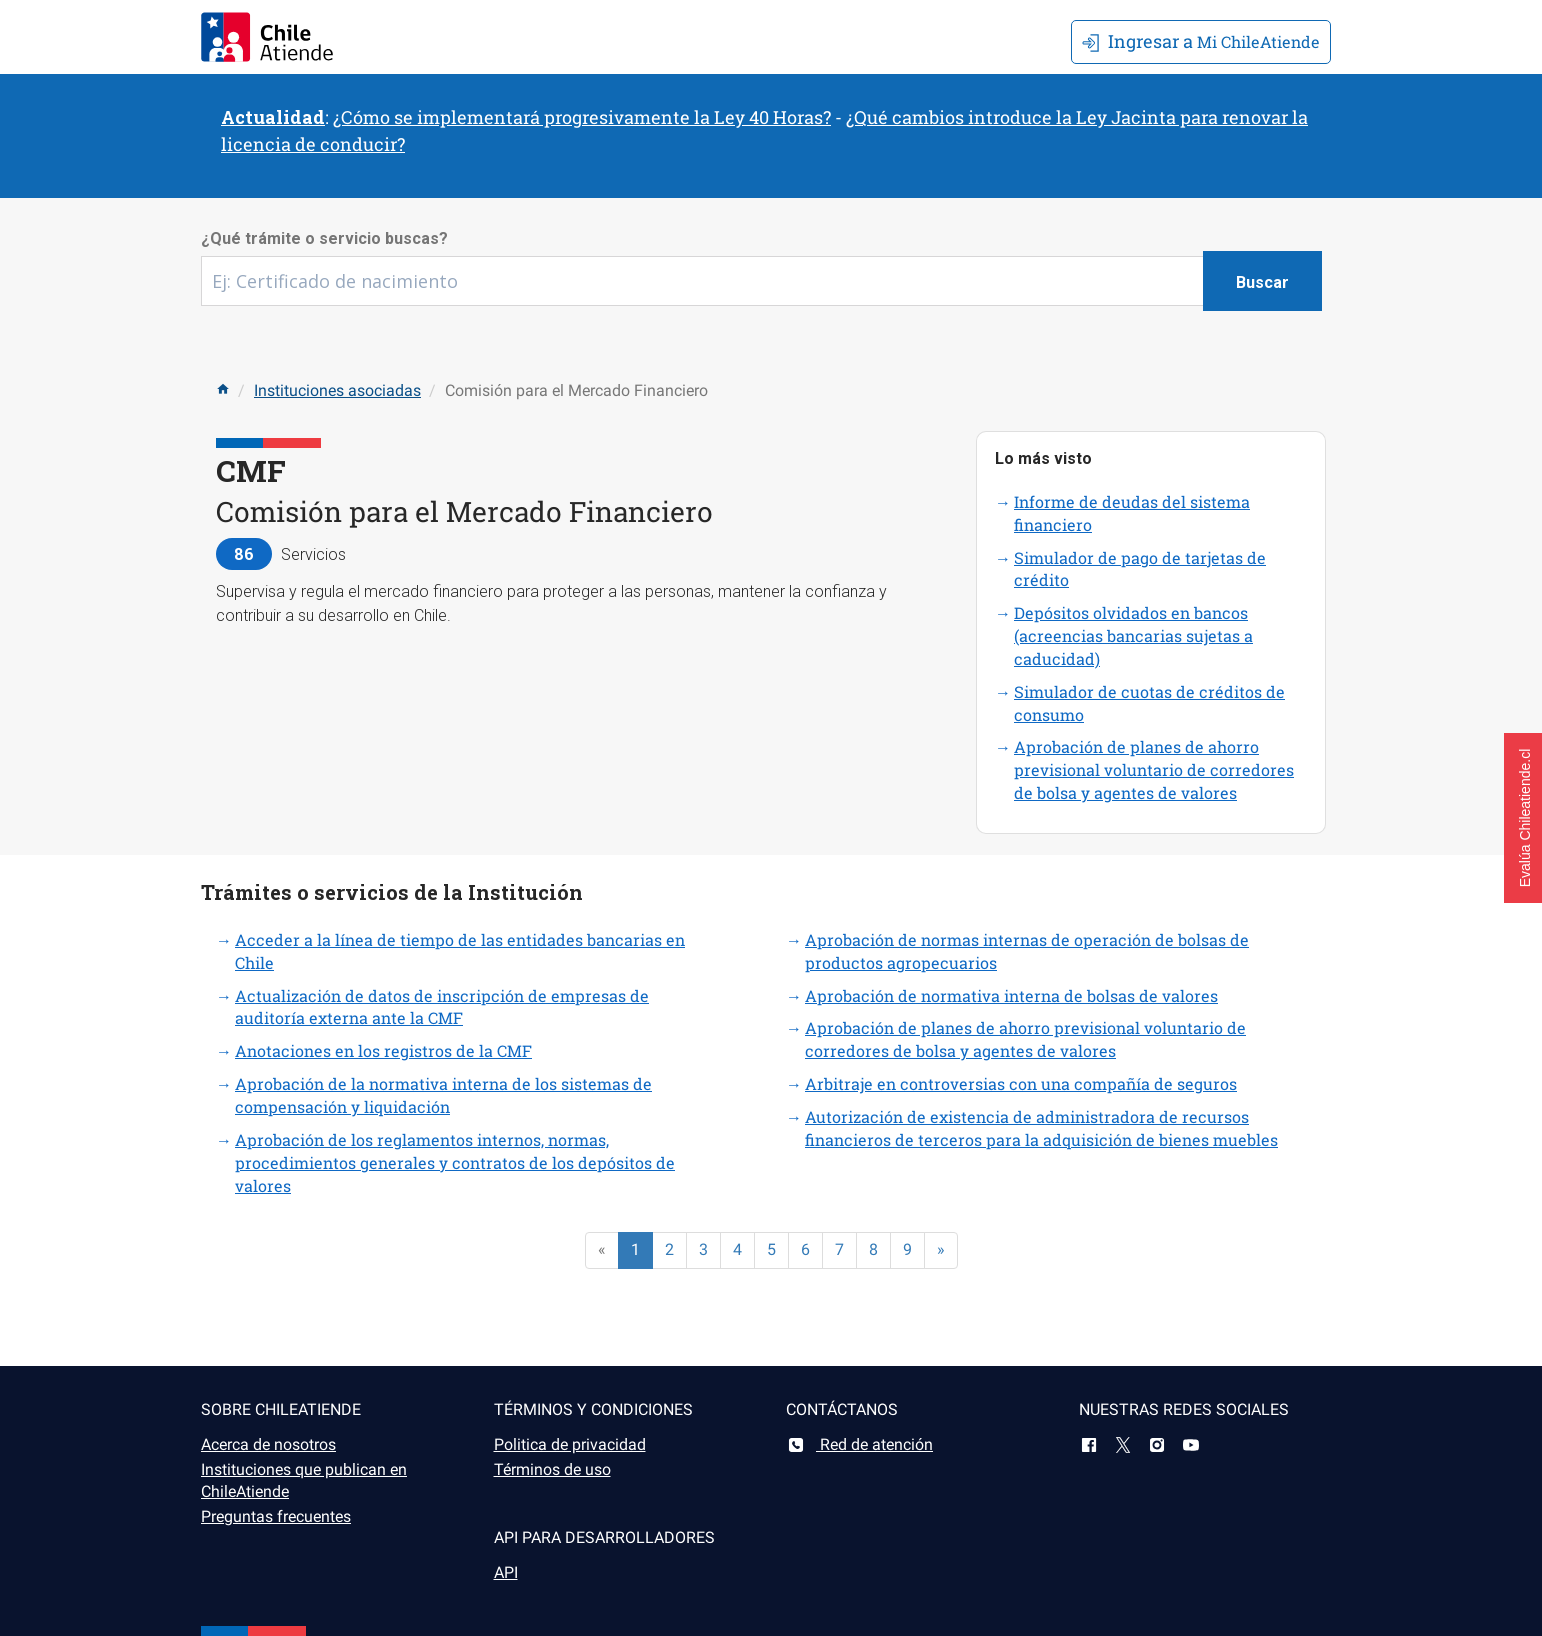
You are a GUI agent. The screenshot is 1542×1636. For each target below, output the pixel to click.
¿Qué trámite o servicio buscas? (324, 238)
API (506, 1572)
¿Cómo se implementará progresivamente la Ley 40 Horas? (582, 117)
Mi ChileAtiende (1201, 41)
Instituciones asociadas (337, 390)
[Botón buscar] (1262, 281)
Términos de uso (552, 1469)
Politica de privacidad (570, 1444)
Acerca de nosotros (268, 1444)
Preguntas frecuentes (276, 1516)
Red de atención (859, 1444)
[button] (1523, 818)
